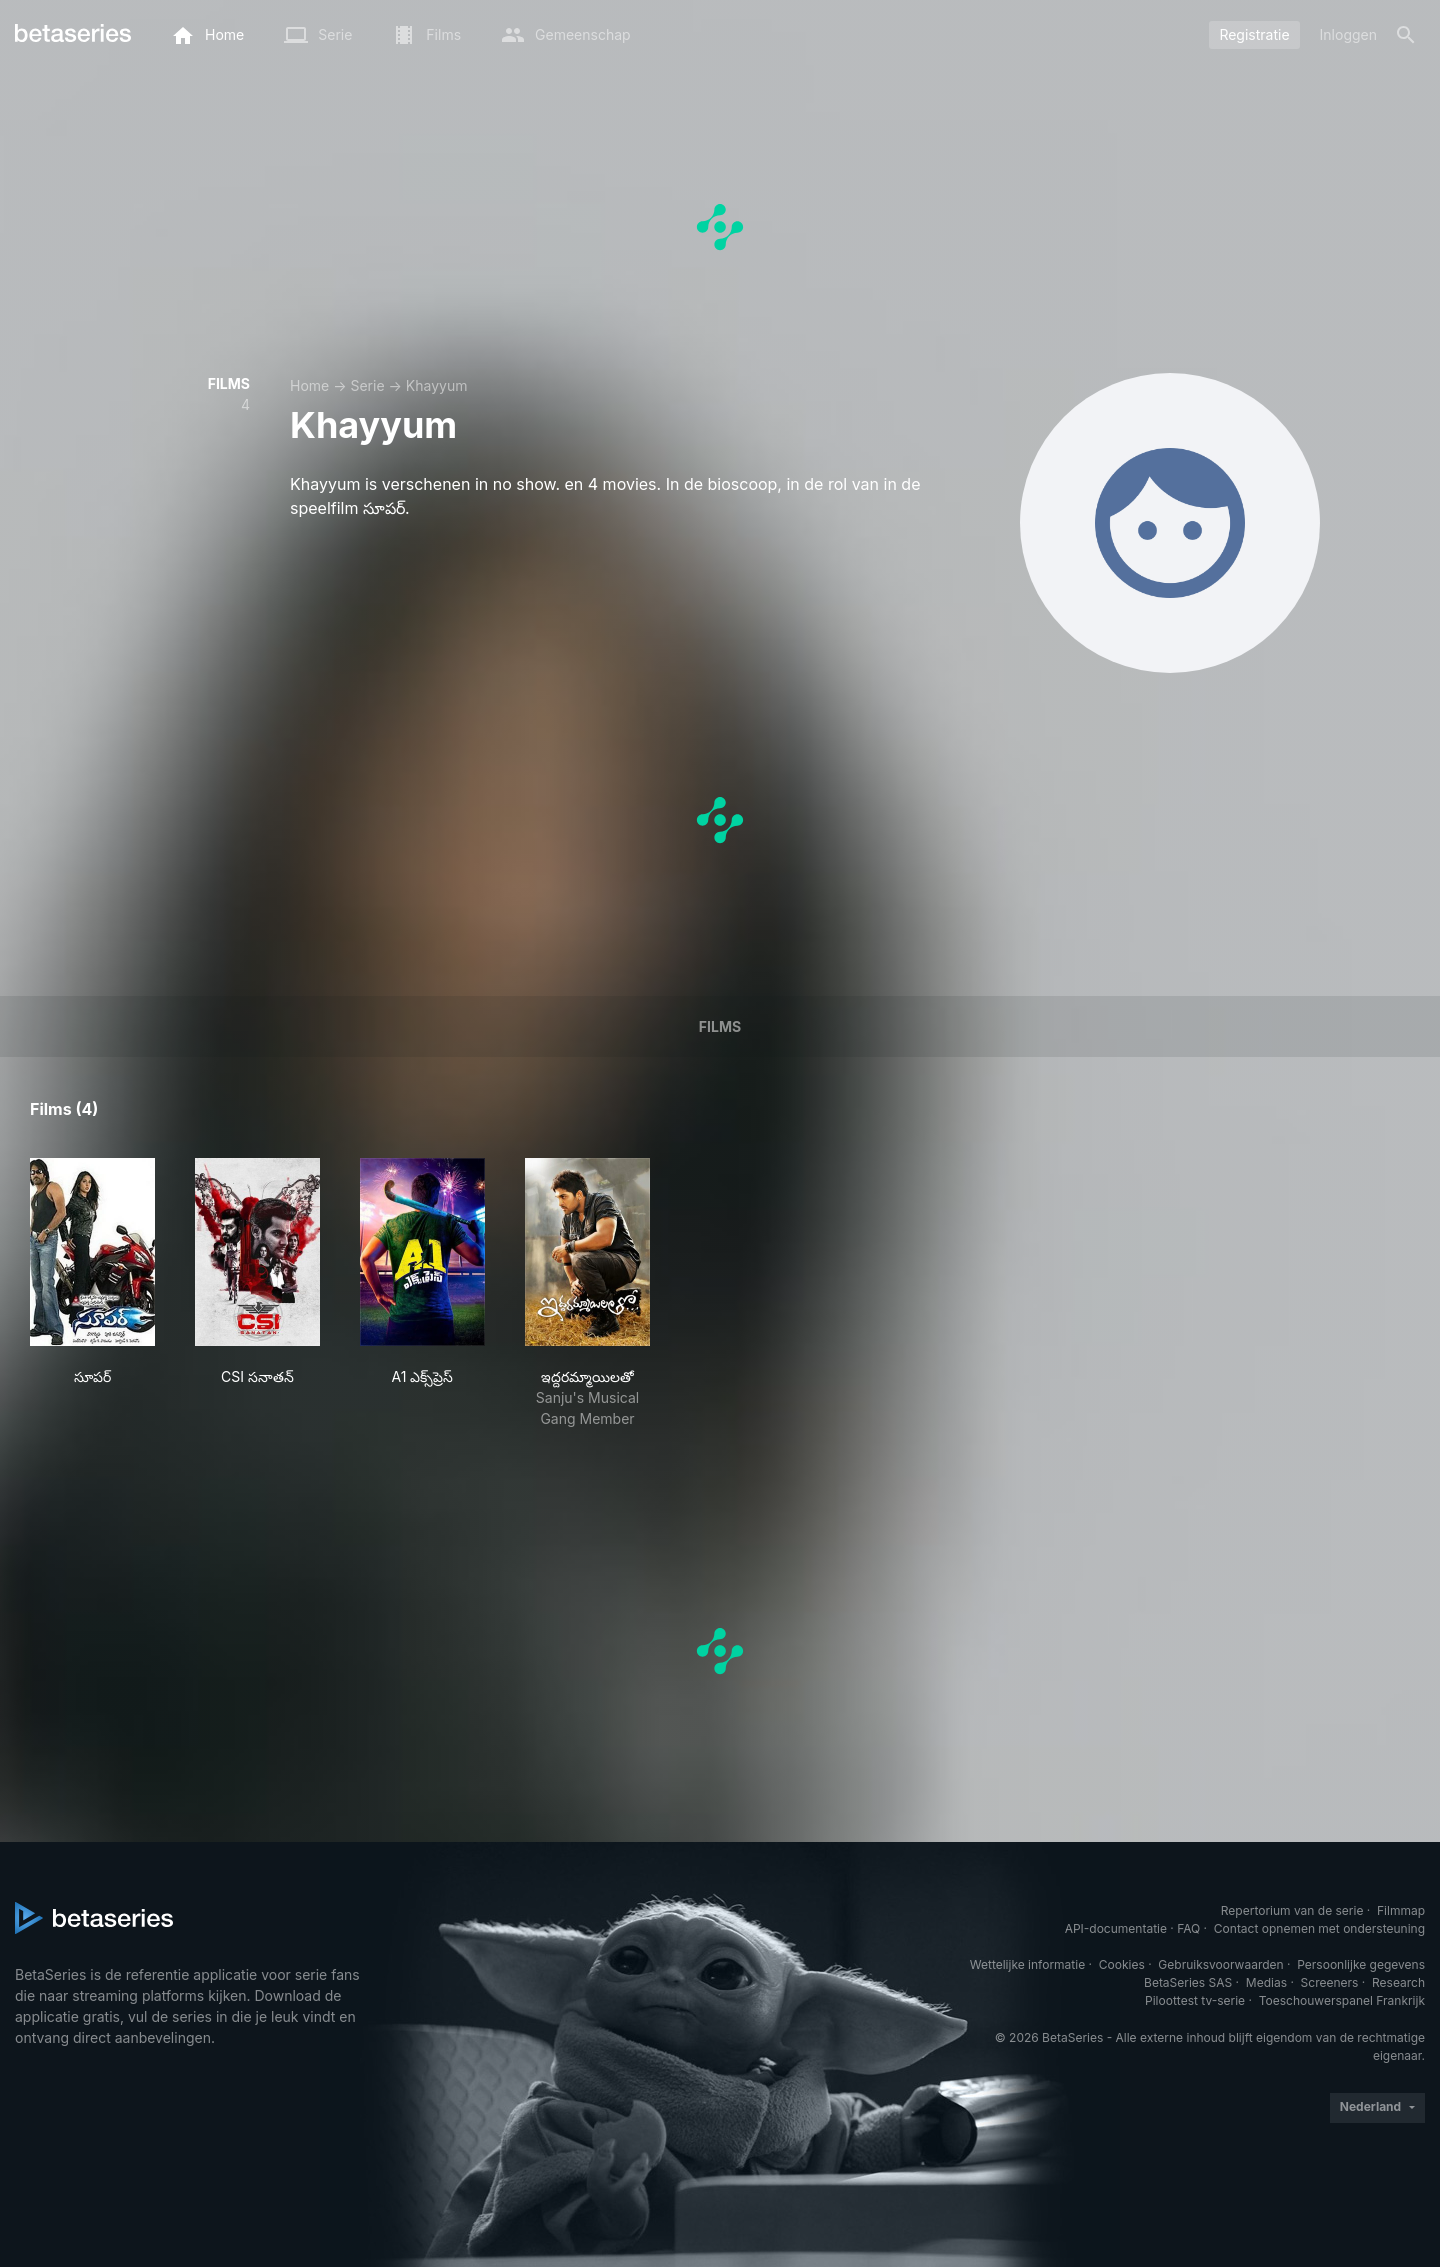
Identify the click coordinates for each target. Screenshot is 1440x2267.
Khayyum (437, 385)
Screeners (1330, 1982)
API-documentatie (1116, 1928)
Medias (1266, 1982)
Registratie (1254, 34)
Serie (367, 385)
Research (1398, 1982)
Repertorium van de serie (1292, 1910)
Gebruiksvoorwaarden (1220, 1964)
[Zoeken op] (1406, 35)
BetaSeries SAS (1188, 1982)
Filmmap (1401, 1910)
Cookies (1122, 1964)
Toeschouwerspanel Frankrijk (1342, 2000)
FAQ (1188, 1928)
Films (720, 1026)
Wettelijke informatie (1027, 1964)
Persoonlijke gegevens (1361, 1964)
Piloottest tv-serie (1195, 2000)
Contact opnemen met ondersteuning (1319, 1928)
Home (309, 385)
